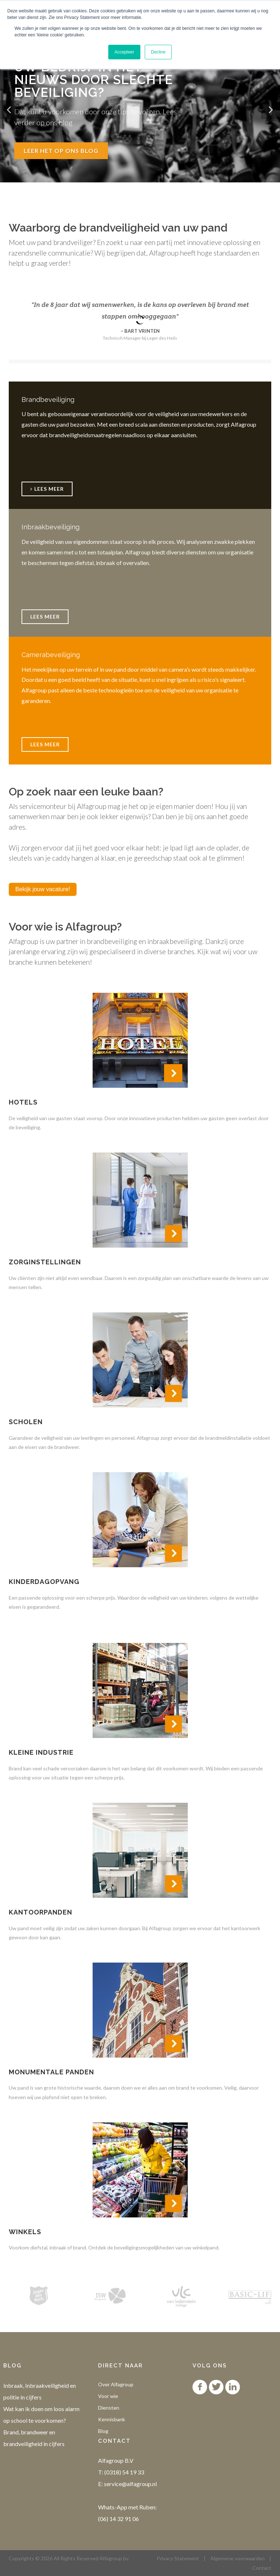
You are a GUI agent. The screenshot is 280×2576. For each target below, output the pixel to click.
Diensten (108, 2408)
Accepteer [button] (124, 52)
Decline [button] (158, 52)
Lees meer (45, 616)
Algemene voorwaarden (237, 2558)
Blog (103, 2431)
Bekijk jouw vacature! (42, 889)
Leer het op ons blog (61, 150)
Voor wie (108, 2396)
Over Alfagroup (115, 2384)
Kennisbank (111, 2419)
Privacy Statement (178, 2558)
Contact (261, 2568)
